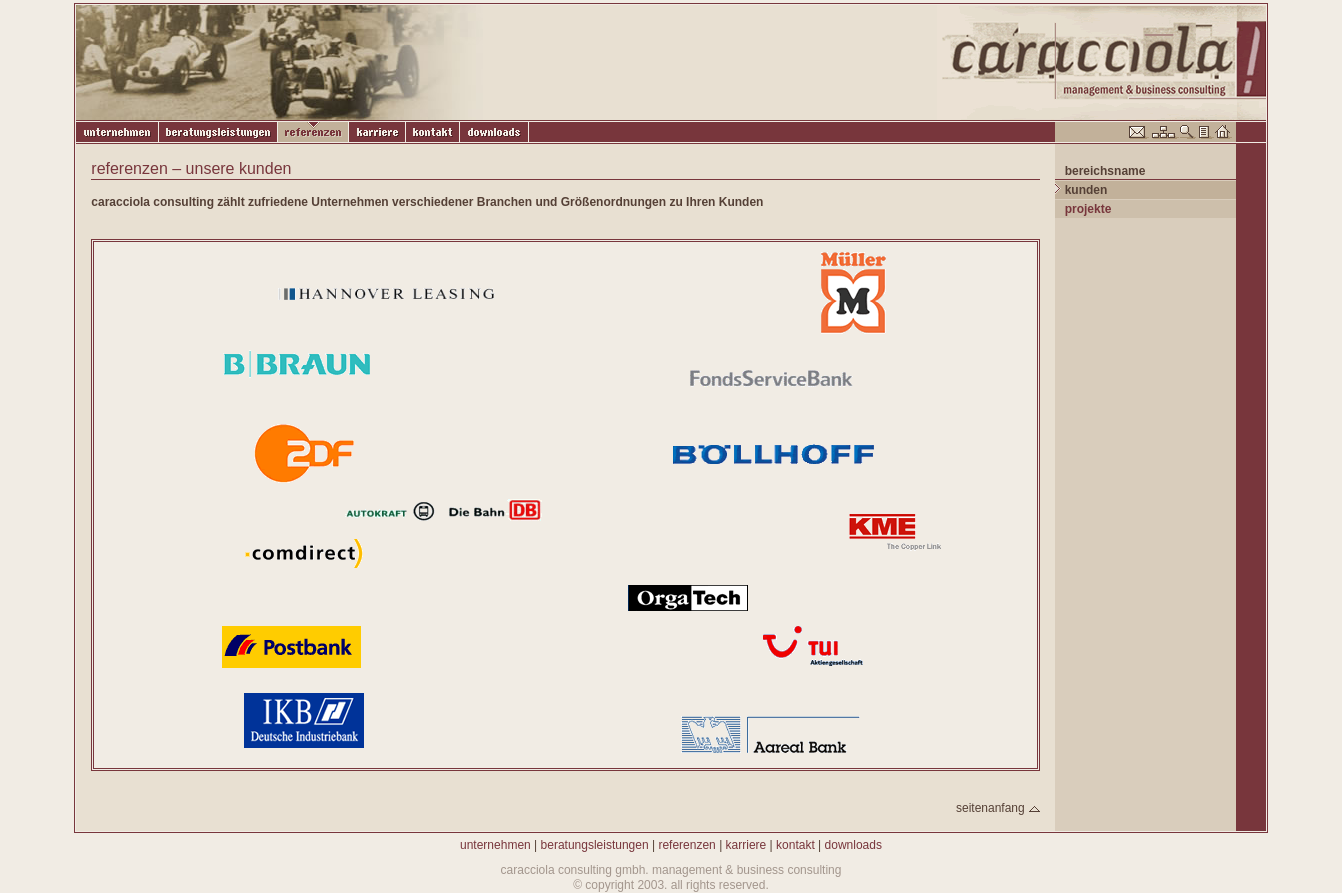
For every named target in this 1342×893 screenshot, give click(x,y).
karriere (746, 845)
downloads (853, 845)
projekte (1088, 209)
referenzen (686, 845)
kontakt (795, 845)
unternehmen (495, 845)
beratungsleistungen (595, 845)
